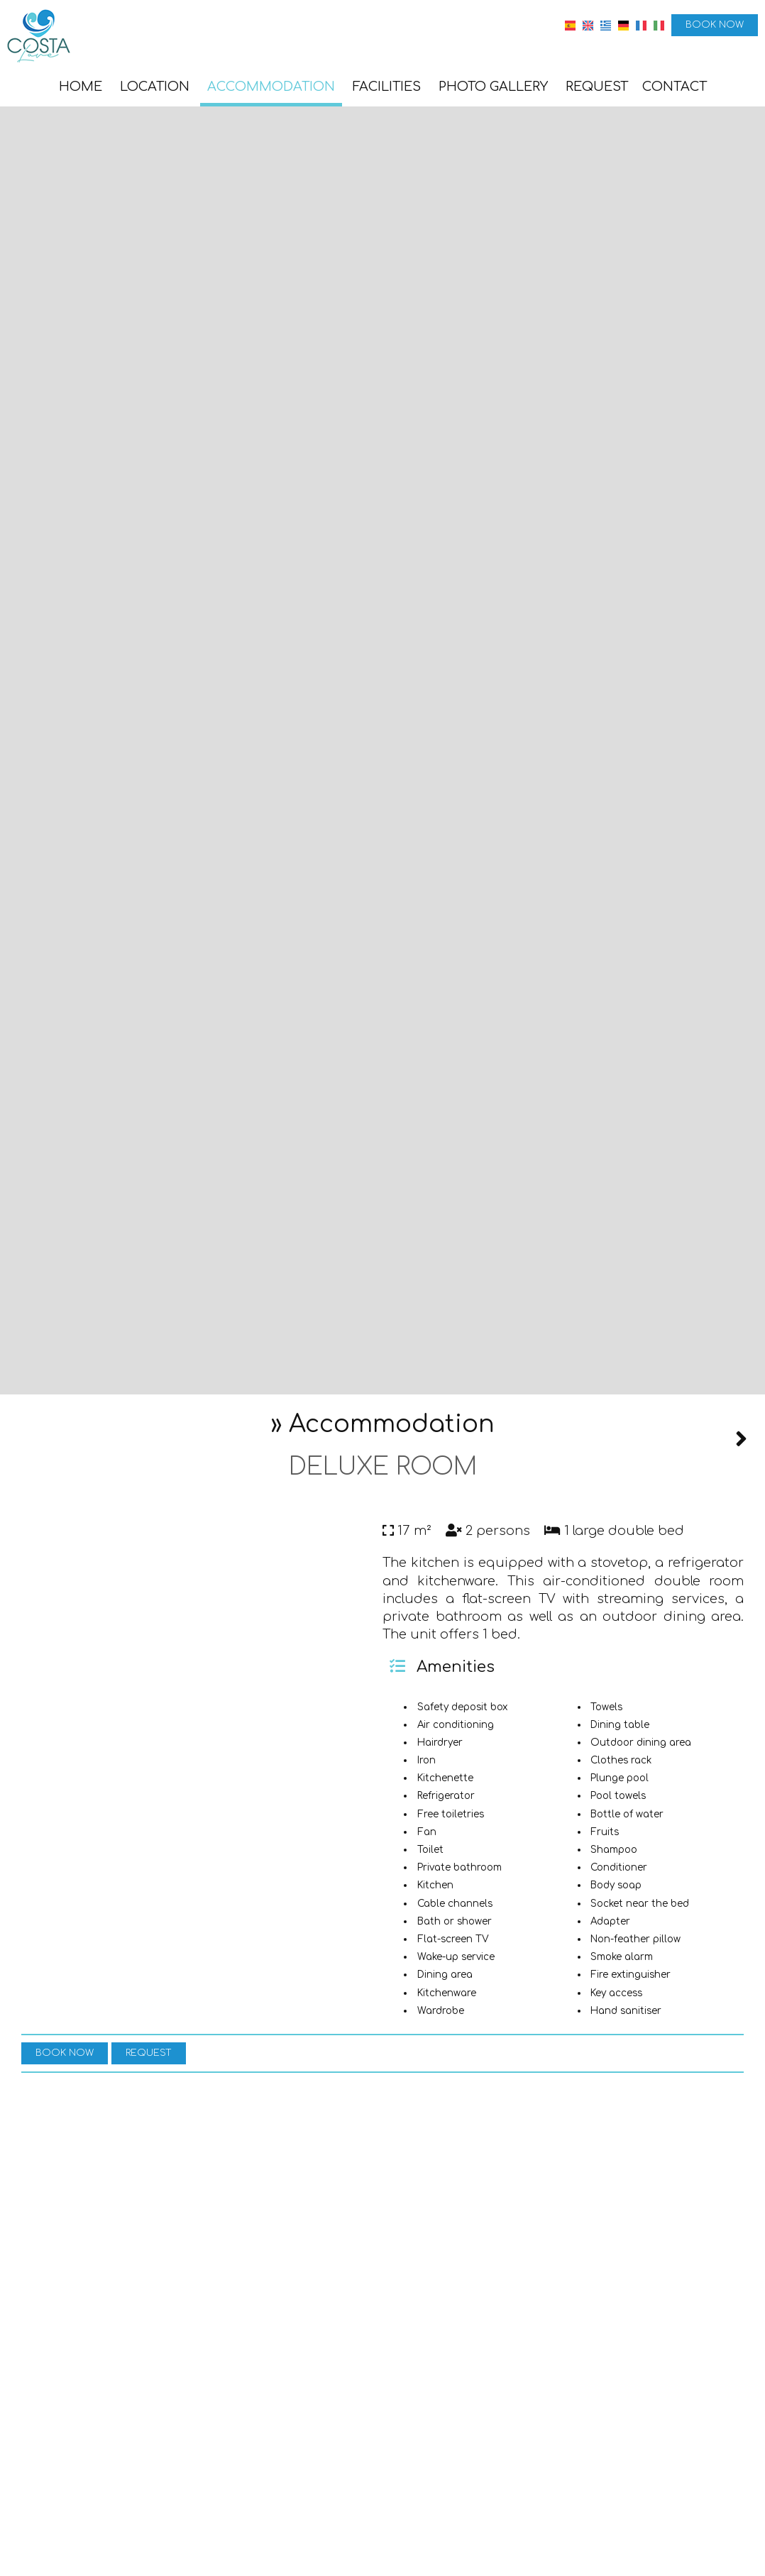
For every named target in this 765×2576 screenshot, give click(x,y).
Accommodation (271, 86)
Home (80, 86)
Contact (674, 86)
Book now (715, 25)
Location (154, 86)
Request (597, 86)
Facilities (387, 86)
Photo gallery (493, 86)
